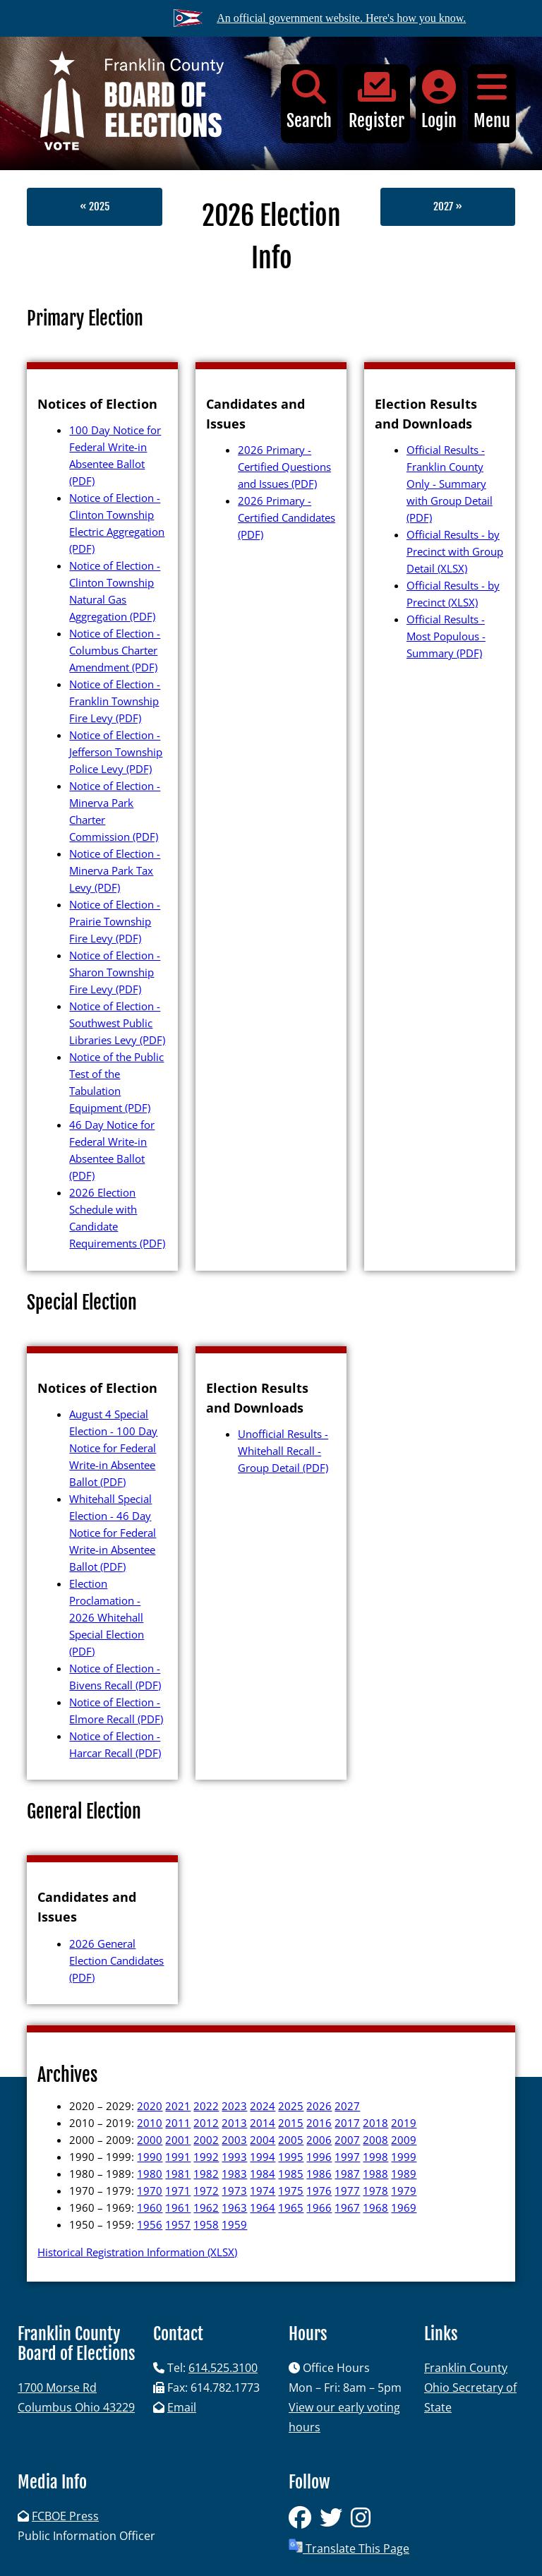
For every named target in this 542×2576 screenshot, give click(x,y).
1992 (206, 2157)
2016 (319, 2123)
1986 (319, 2174)
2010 (149, 2123)
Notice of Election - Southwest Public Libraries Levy (117, 1023)
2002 (206, 2140)
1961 (178, 2207)
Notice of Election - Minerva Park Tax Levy (114, 870)
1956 (149, 2224)
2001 (178, 2140)
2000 (149, 2140)
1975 (290, 2190)
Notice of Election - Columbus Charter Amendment (114, 650)
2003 (234, 2140)
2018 (375, 2123)
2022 (206, 2106)
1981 (178, 2174)
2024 (262, 2106)
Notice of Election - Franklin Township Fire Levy (114, 701)
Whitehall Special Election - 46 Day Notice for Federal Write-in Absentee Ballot (112, 1533)
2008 (375, 2140)
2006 (319, 2140)
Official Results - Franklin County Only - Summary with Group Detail (449, 484)
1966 (319, 2207)
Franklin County (465, 2368)
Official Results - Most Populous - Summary (446, 636)
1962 (206, 2207)
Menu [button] (492, 100)
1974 (262, 2190)
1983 (234, 2174)
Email (181, 2407)
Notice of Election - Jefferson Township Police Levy (115, 752)
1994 (262, 2157)
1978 (375, 2190)
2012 (206, 2123)
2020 (149, 2106)
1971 (178, 2190)
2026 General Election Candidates (116, 1960)
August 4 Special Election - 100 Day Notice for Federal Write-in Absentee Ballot (113, 1448)
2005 (290, 2140)
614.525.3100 (223, 2368)
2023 (234, 2106)
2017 (347, 2123)
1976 (319, 2190)
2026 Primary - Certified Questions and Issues (284, 467)
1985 (290, 2174)
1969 (403, 2207)
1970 (149, 2190)
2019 (403, 2123)
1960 (149, 2207)
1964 (262, 2207)
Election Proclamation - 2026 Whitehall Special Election (106, 1617)
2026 (319, 2106)
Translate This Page (349, 2547)
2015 (290, 2123)
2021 (178, 2106)
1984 (262, 2174)
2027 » (447, 206)
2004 (262, 2140)
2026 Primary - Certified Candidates (286, 517)
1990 (149, 2157)
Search (309, 100)
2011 (178, 2123)
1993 (234, 2157)
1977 (347, 2190)
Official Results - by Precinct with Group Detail (454, 551)
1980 (149, 2174)
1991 (178, 2157)
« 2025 (94, 206)
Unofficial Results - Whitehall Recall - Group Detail (283, 1451)
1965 (290, 2207)
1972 (206, 2190)
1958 (206, 2224)
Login (439, 100)
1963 (234, 2207)
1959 (234, 2224)
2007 (347, 2140)
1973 (234, 2190)
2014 (262, 2123)
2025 (290, 2106)
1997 (347, 2157)
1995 (290, 2157)
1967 (347, 2207)
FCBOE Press (65, 2516)
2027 (347, 2106)
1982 (206, 2174)
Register (376, 100)
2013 (234, 2123)
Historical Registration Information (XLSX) (137, 2252)
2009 (403, 2140)
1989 (403, 2174)
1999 (403, 2157)
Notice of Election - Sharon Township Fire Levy (114, 972)
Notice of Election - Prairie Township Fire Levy (114, 921)
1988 (375, 2174)
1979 (403, 2190)
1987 (347, 2174)
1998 (375, 2157)
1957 (178, 2224)
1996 (319, 2157)
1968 (375, 2207)
